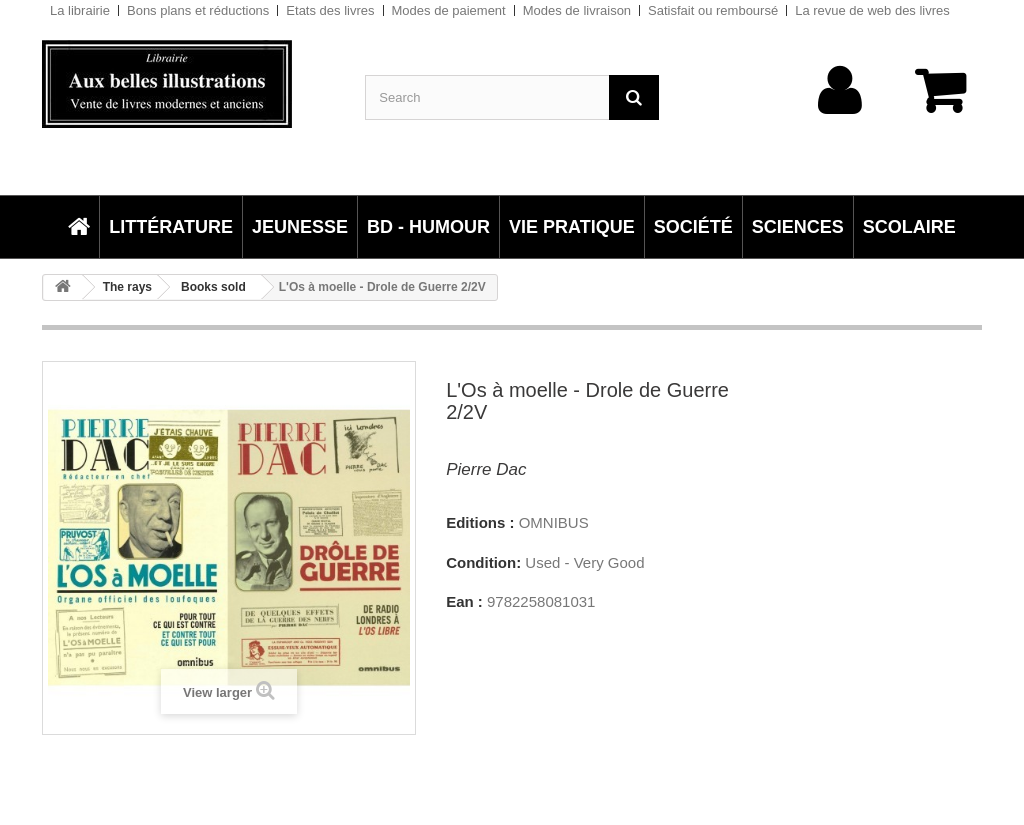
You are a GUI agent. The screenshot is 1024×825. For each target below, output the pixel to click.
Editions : (480, 523)
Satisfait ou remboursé (713, 10)
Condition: (483, 563)
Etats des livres (330, 10)
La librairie (80, 10)
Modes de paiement (449, 10)
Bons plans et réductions (198, 10)
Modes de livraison (577, 10)
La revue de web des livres (872, 10)
